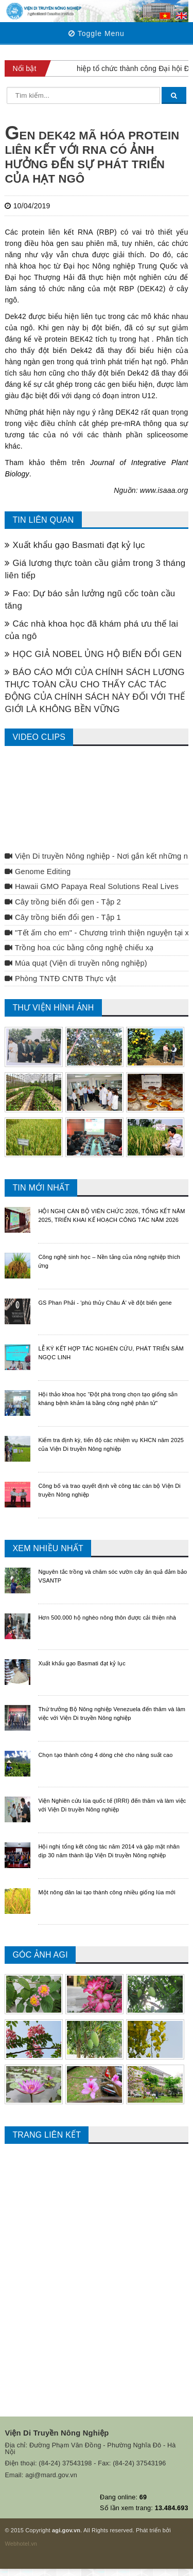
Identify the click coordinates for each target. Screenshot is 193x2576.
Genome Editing (38, 871)
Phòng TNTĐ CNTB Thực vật (60, 978)
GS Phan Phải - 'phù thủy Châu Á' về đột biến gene (105, 1303)
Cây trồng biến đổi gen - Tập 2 (63, 902)
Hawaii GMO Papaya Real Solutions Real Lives (92, 886)
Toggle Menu (96, 33)
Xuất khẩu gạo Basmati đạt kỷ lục (75, 545)
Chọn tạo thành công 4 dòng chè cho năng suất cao (105, 1755)
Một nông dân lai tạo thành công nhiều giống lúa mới (106, 1892)
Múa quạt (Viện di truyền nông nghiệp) (76, 963)
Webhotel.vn (21, 2544)
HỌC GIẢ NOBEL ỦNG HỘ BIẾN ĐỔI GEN (93, 654)
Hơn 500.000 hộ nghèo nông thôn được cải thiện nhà (107, 1617)
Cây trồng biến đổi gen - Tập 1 (63, 917)
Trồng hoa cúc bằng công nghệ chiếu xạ (79, 948)
